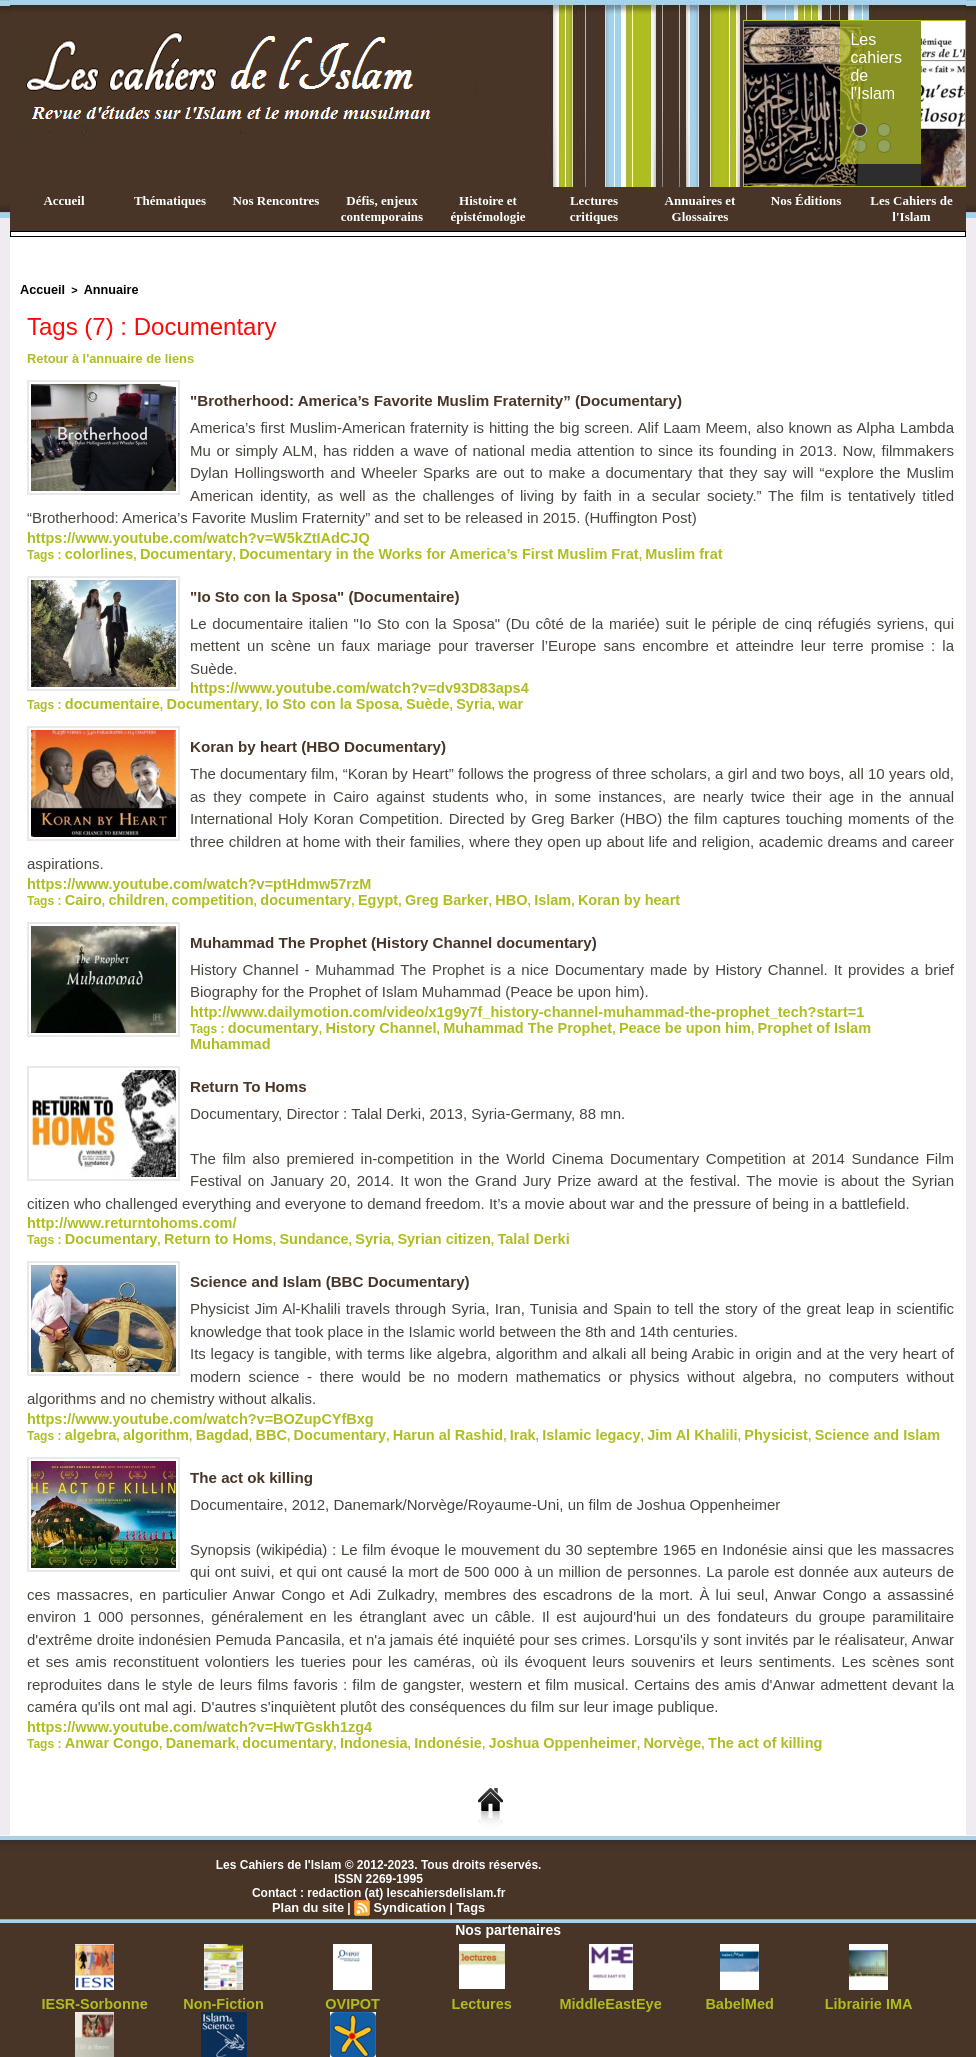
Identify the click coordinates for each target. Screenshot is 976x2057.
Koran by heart (540, 886)
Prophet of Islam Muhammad (752, 1010)
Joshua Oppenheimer (481, 1702)
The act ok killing (255, 1439)
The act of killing (651, 1702)
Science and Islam (748, 1398)
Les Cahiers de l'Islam (911, 208)
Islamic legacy (507, 1398)
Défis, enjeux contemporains (382, 208)
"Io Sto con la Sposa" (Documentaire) (332, 589)
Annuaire (101, 289)
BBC (239, 1398)
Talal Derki (458, 1206)
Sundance (272, 1206)
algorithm (141, 1398)
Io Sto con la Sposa (288, 694)
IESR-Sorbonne (95, 1961)
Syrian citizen (382, 1206)
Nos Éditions (806, 200)
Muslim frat (580, 548)
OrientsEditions (352, 2027)
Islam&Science (223, 2027)
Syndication (408, 1865)
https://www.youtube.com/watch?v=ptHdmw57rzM (169, 872)
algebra (86, 1398)
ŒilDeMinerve (94, 2027)
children (125, 886)
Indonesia (323, 1702)
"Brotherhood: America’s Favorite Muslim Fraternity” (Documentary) (449, 397)
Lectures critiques (594, 208)
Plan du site (311, 1865)
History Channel (355, 1010)
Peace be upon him (608, 1010)
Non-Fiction (223, 1961)
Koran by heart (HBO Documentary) (325, 735)
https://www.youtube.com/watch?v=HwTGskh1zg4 (170, 1688)
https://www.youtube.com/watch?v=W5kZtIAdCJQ (169, 534)
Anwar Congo (103, 1702)
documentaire (104, 694)
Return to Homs (192, 1206)
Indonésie (386, 1702)
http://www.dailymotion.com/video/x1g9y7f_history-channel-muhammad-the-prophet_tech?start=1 (469, 996)
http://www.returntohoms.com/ (114, 1192)
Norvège (573, 1702)
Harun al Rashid (386, 1398)
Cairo (80, 886)
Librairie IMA (868, 1961)
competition (190, 886)
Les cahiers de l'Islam (916, 43)
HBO (440, 886)
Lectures (482, 1961)
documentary (267, 886)
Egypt (327, 886)
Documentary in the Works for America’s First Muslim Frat (376, 548)
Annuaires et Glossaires (700, 208)
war (439, 694)
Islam (475, 886)
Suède (368, 694)
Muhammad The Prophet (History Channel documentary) (404, 927)
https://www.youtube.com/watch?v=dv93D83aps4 (330, 680)
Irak (449, 1398)
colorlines (93, 548)
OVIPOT (352, 1961)
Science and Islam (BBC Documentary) (337, 1247)
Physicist (662, 1398)
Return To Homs (251, 1056)
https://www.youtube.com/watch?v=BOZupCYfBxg (170, 1384)
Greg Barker (385, 886)
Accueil (63, 200)
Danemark (178, 1702)
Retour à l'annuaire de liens (105, 356)
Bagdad (198, 1398)
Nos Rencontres (276, 200)
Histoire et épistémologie (487, 208)
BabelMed (739, 1961)
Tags (465, 1865)
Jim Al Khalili (592, 1398)
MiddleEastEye (610, 1961)
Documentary (166, 548)
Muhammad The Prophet (478, 1010)
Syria (407, 694)
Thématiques (170, 200)
